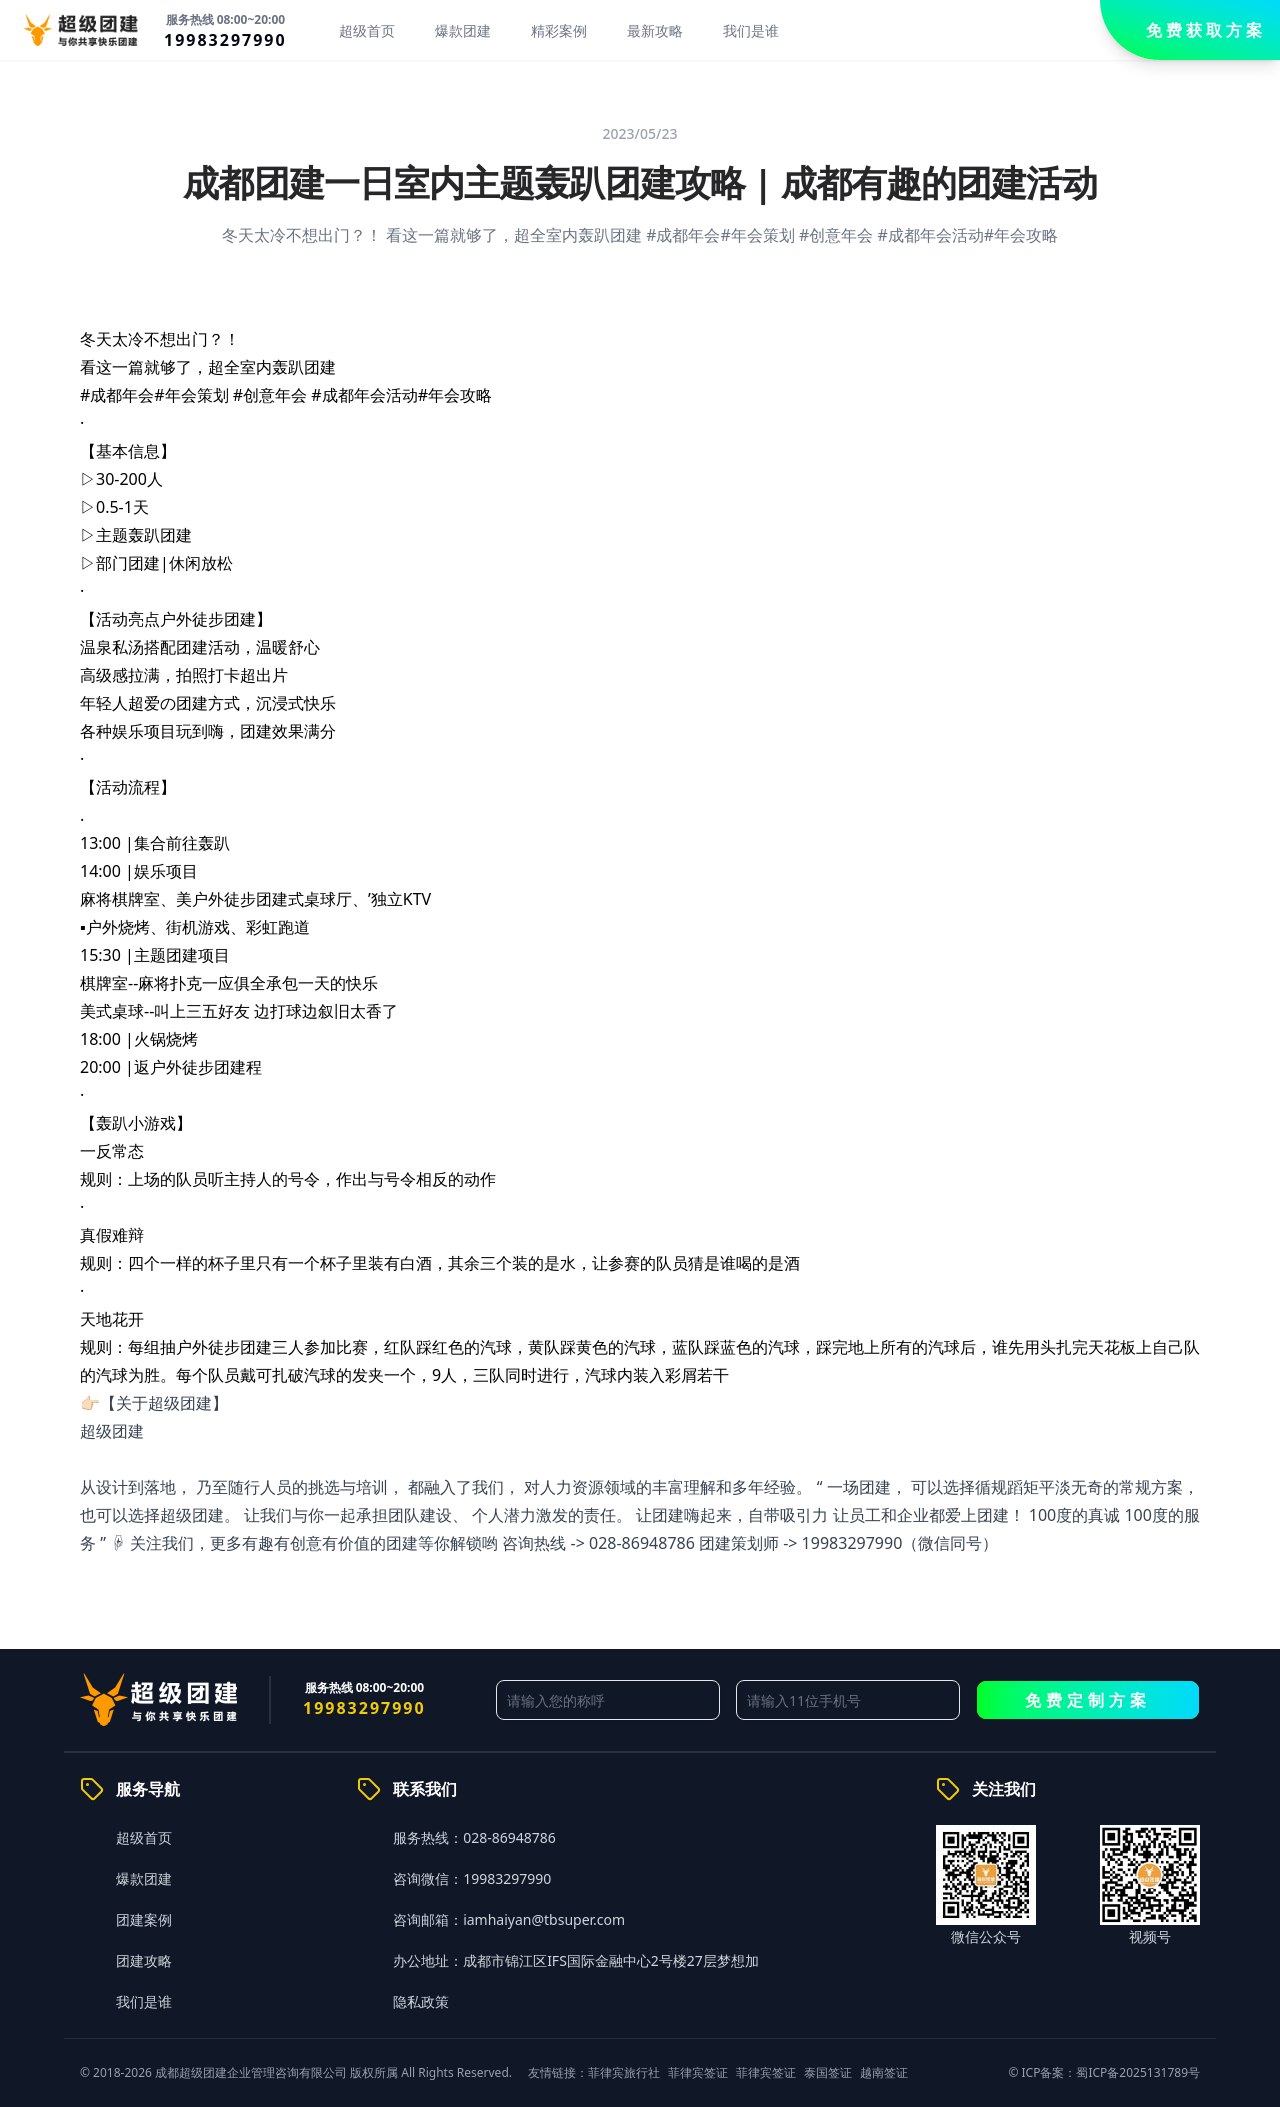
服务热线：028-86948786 (474, 1837)
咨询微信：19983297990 (472, 1878)
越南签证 (884, 2072)
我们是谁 (751, 30)
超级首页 (367, 30)
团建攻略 (144, 1960)
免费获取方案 (1206, 30)
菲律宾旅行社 (624, 2072)
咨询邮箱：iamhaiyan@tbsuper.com (509, 1919)
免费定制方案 (1088, 1700)
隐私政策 (421, 2001)
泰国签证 (828, 2072)
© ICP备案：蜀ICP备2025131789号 (1104, 2072)
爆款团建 (463, 30)
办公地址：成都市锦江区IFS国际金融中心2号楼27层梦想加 (576, 1960)
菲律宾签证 (698, 2072)
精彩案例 (559, 30)
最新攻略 (655, 30)
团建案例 (144, 1919)
